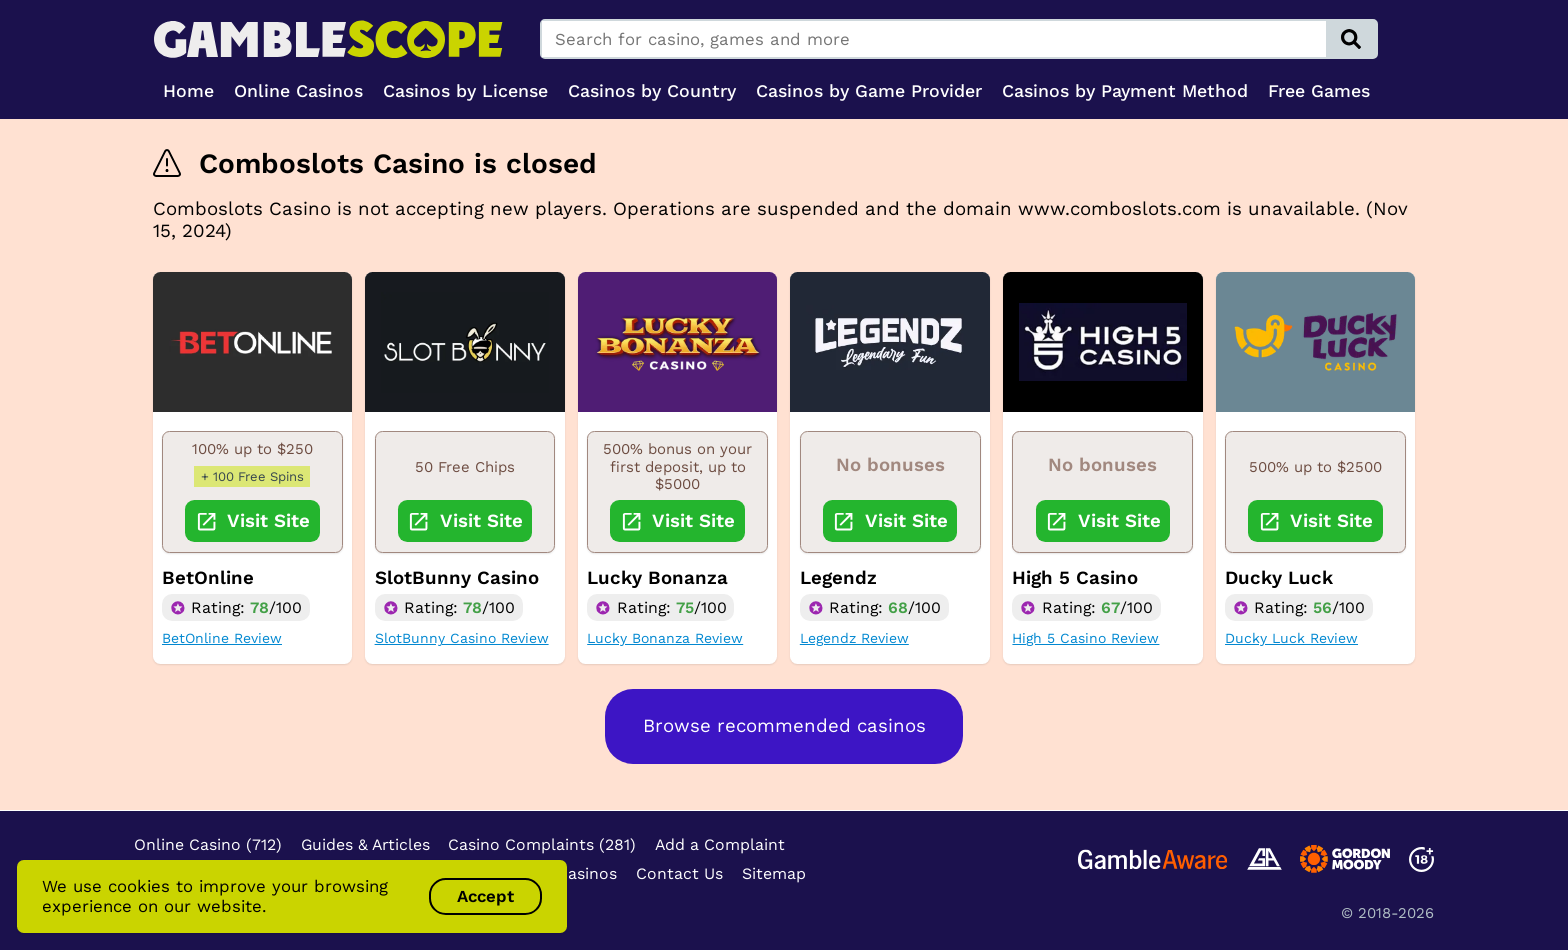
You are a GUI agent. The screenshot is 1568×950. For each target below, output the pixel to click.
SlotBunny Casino (457, 578)
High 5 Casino (1075, 578)
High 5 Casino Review (1085, 638)
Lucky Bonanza (657, 578)
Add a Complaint (720, 844)
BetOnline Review (222, 638)
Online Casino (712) (208, 844)
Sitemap (774, 873)
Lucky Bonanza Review (665, 638)
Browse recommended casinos (784, 726)
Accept (485, 896)
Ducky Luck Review (1291, 638)
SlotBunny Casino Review (462, 638)
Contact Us (679, 873)
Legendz (838, 578)
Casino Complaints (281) (542, 844)
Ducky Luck (1279, 578)
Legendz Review (854, 638)
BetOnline (208, 578)
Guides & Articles (365, 844)
